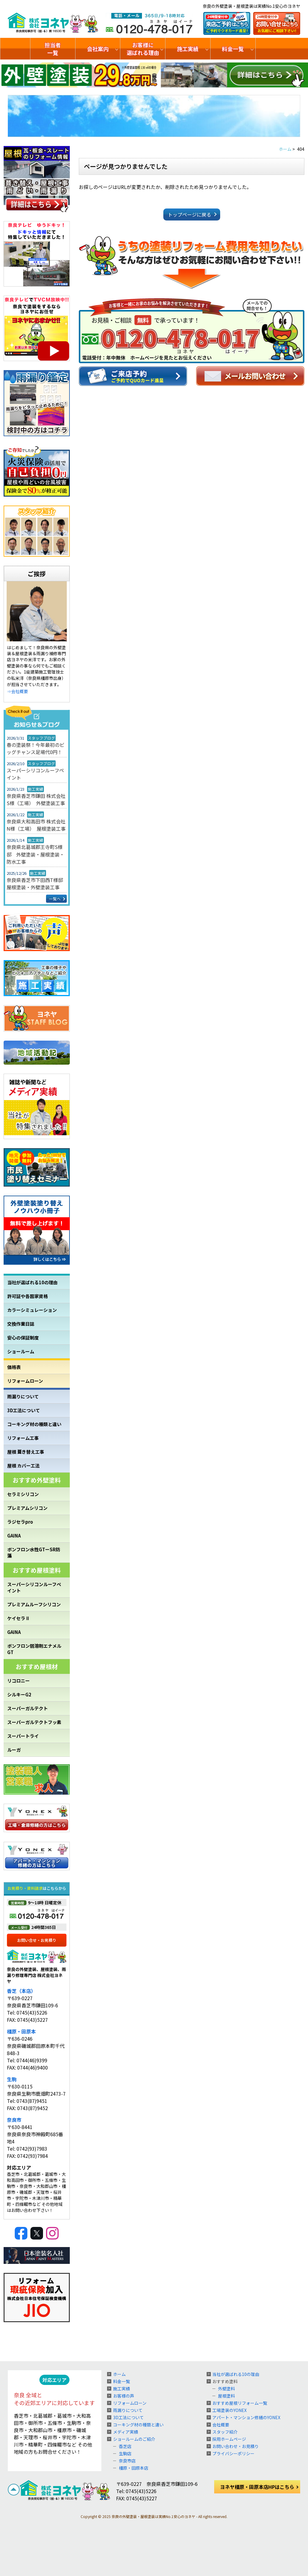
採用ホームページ (229, 2439)
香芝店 (125, 2446)
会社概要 (220, 2425)
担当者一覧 (53, 48)
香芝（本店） (21, 1990)
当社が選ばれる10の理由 (32, 1282)
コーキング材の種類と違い (34, 1424)
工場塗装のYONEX (229, 2410)
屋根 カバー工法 (23, 1465)
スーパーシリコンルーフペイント (35, 774)
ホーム (119, 2374)
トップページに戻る (189, 214)
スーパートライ (23, 1736)
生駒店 (125, 2453)
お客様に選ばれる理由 (143, 48)
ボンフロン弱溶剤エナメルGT (34, 1649)
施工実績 (188, 49)
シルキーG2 (19, 1694)
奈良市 (14, 2119)
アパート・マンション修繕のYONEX (246, 2417)
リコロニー (18, 1680)
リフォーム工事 (23, 1438)
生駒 (12, 2079)
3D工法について (23, 1410)
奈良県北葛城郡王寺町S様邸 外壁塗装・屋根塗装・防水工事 (35, 854)
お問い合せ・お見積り (36, 1940)
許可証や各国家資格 (27, 1296)
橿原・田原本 (21, 2031)
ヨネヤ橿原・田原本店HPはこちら (257, 2486)
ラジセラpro (20, 1522)
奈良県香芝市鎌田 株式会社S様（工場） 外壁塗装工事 (36, 799)
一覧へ (55, 899)
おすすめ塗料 (225, 2381)
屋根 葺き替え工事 (25, 1452)
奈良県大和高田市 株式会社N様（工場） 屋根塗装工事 (36, 825)
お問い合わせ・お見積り (235, 2446)
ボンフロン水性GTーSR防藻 (33, 1552)
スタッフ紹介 (225, 2432)
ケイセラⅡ (18, 1618)
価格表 (14, 1367)
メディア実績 (125, 2432)
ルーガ (14, 1750)
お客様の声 (123, 2396)
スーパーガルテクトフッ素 (34, 1722)
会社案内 (98, 49)
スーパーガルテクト (27, 1708)
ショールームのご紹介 (282, 48)
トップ (15, 48)
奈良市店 (127, 2461)
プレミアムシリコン (27, 1508)
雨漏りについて (23, 1396)
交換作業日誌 (20, 1324)
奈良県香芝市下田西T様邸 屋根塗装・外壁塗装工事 (37, 883)
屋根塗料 (226, 2396)
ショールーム (20, 1351)
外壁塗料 (226, 2389)
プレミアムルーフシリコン (34, 1604)
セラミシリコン (23, 1494)
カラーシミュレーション (32, 1310)
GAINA (14, 1535)
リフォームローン (25, 1381)
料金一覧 (233, 49)
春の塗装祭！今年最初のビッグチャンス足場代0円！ (35, 748)
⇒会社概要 (17, 691)
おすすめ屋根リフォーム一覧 (239, 2403)
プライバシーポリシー (233, 2453)
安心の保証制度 (23, 1337)
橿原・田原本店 (133, 2468)
